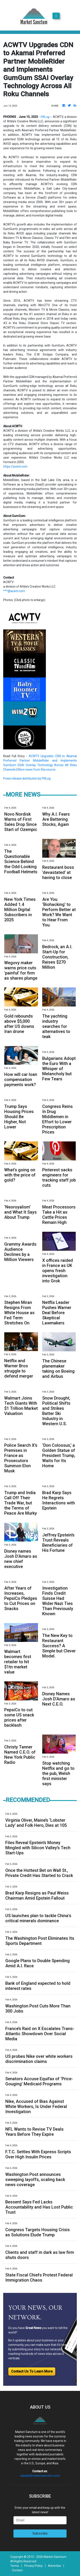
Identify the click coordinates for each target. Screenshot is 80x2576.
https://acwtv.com (15, 466)
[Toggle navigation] (56, 16)
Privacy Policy (33, 2565)
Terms (14, 2565)
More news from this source (36, 769)
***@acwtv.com (14, 591)
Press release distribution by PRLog (27, 778)
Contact (17, 2570)
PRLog (44, 116)
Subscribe (40, 2533)
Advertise (54, 2565)
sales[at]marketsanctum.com (40, 2475)
